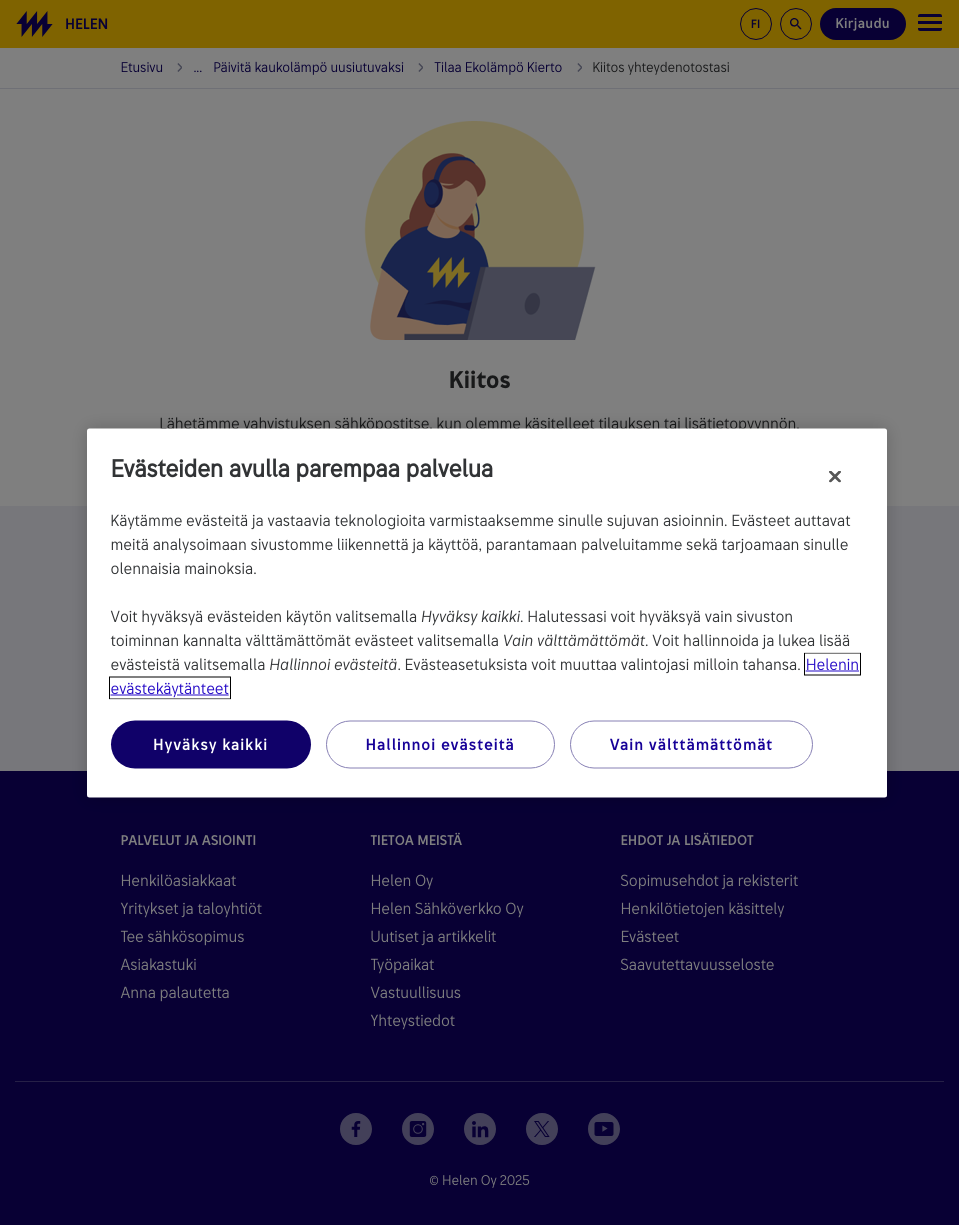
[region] (487, 612)
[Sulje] (835, 476)
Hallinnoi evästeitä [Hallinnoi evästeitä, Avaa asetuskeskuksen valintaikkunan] (440, 743)
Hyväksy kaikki (210, 743)
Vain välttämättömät (691, 743)
